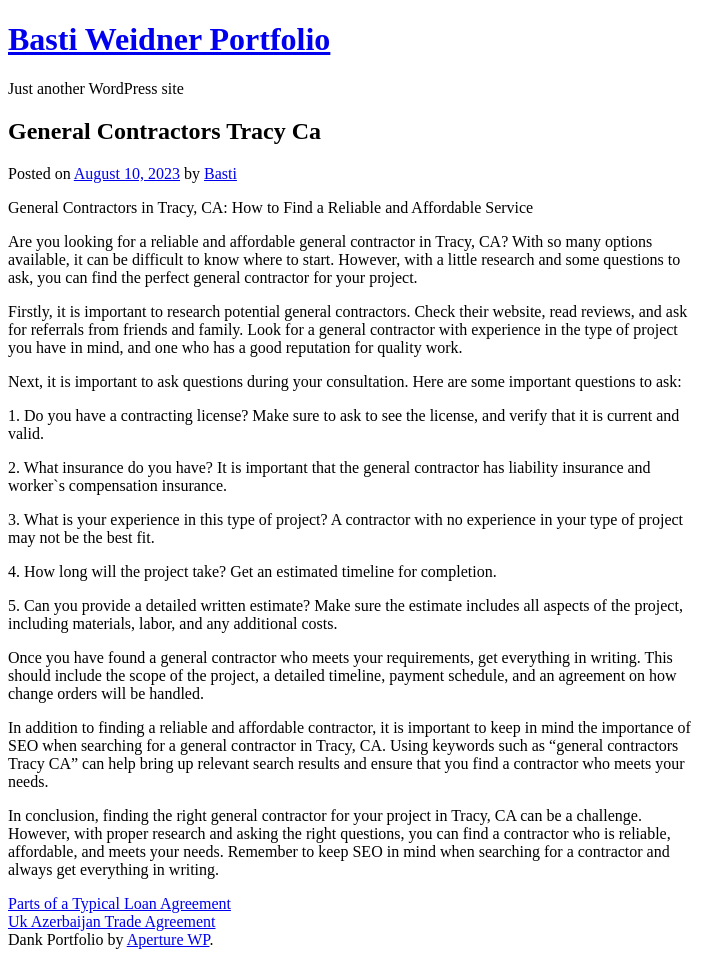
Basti (220, 173)
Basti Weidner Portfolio (169, 39)
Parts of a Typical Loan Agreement (119, 903)
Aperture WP (168, 939)
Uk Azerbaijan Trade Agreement (112, 921)
